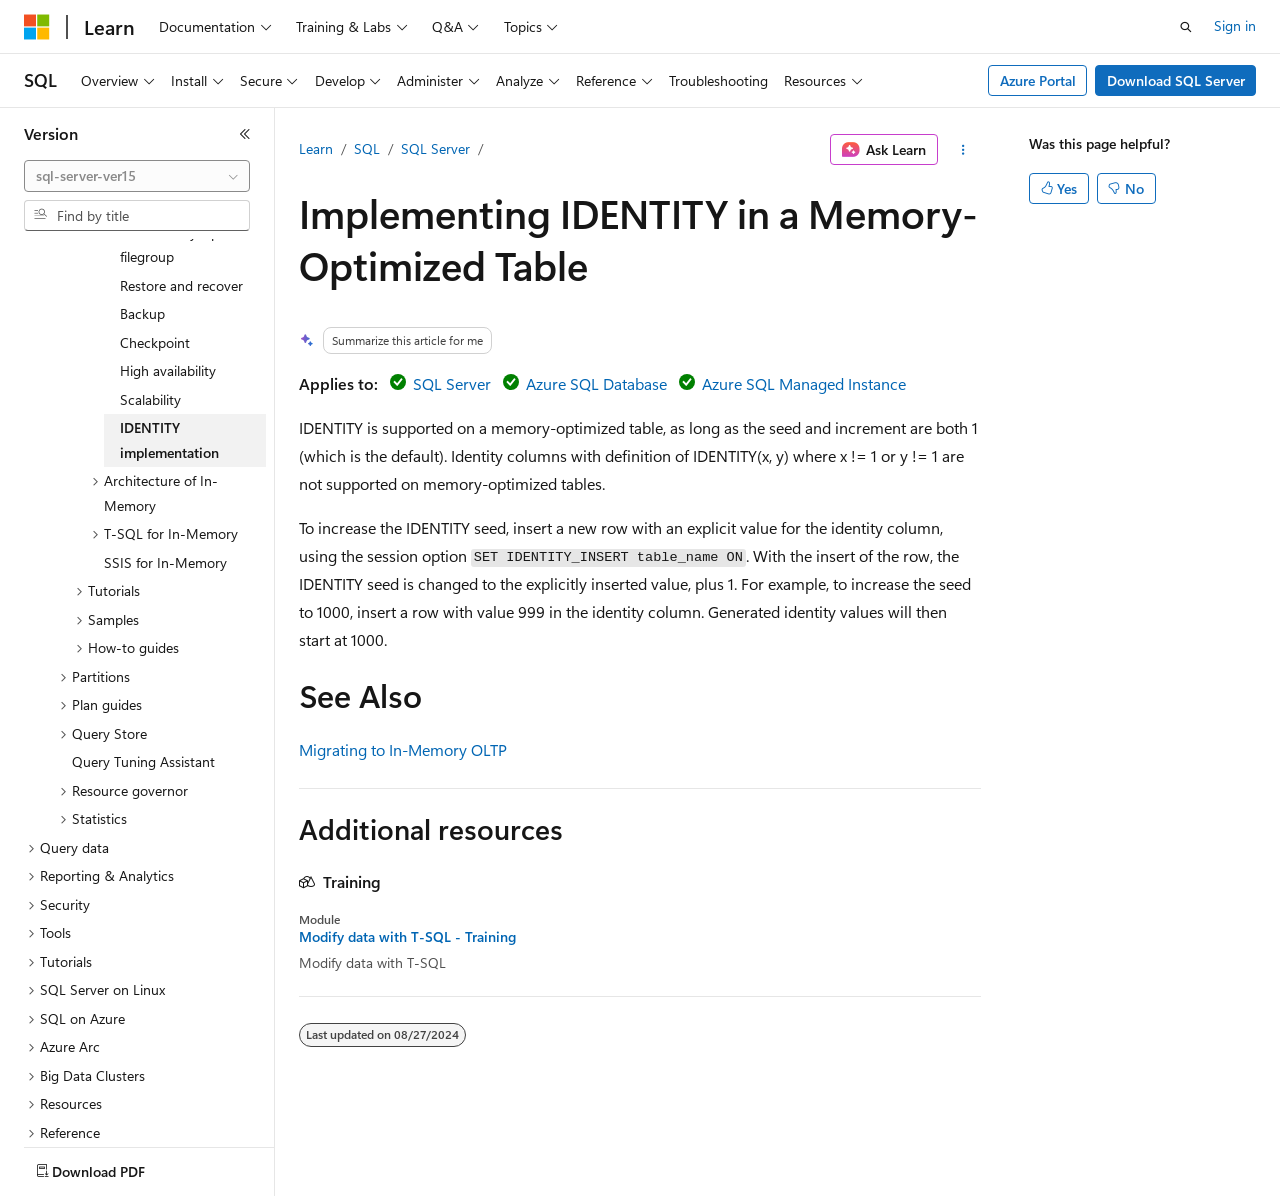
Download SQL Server (1176, 80)
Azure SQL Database (596, 383)
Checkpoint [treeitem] (155, 273)
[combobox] (137, 176)
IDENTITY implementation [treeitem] (169, 371)
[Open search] (1186, 27)
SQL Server (435, 148)
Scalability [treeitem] (150, 330)
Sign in (1235, 25)
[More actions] (963, 150)
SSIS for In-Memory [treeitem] (165, 493)
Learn (316, 148)
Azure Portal (1038, 80)
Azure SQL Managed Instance (804, 383)
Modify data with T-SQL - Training (407, 937)
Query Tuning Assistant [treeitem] (143, 692)
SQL (367, 148)
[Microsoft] (37, 27)
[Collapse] (245, 134)
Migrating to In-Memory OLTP (403, 749)
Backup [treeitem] (142, 244)
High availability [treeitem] (168, 301)
